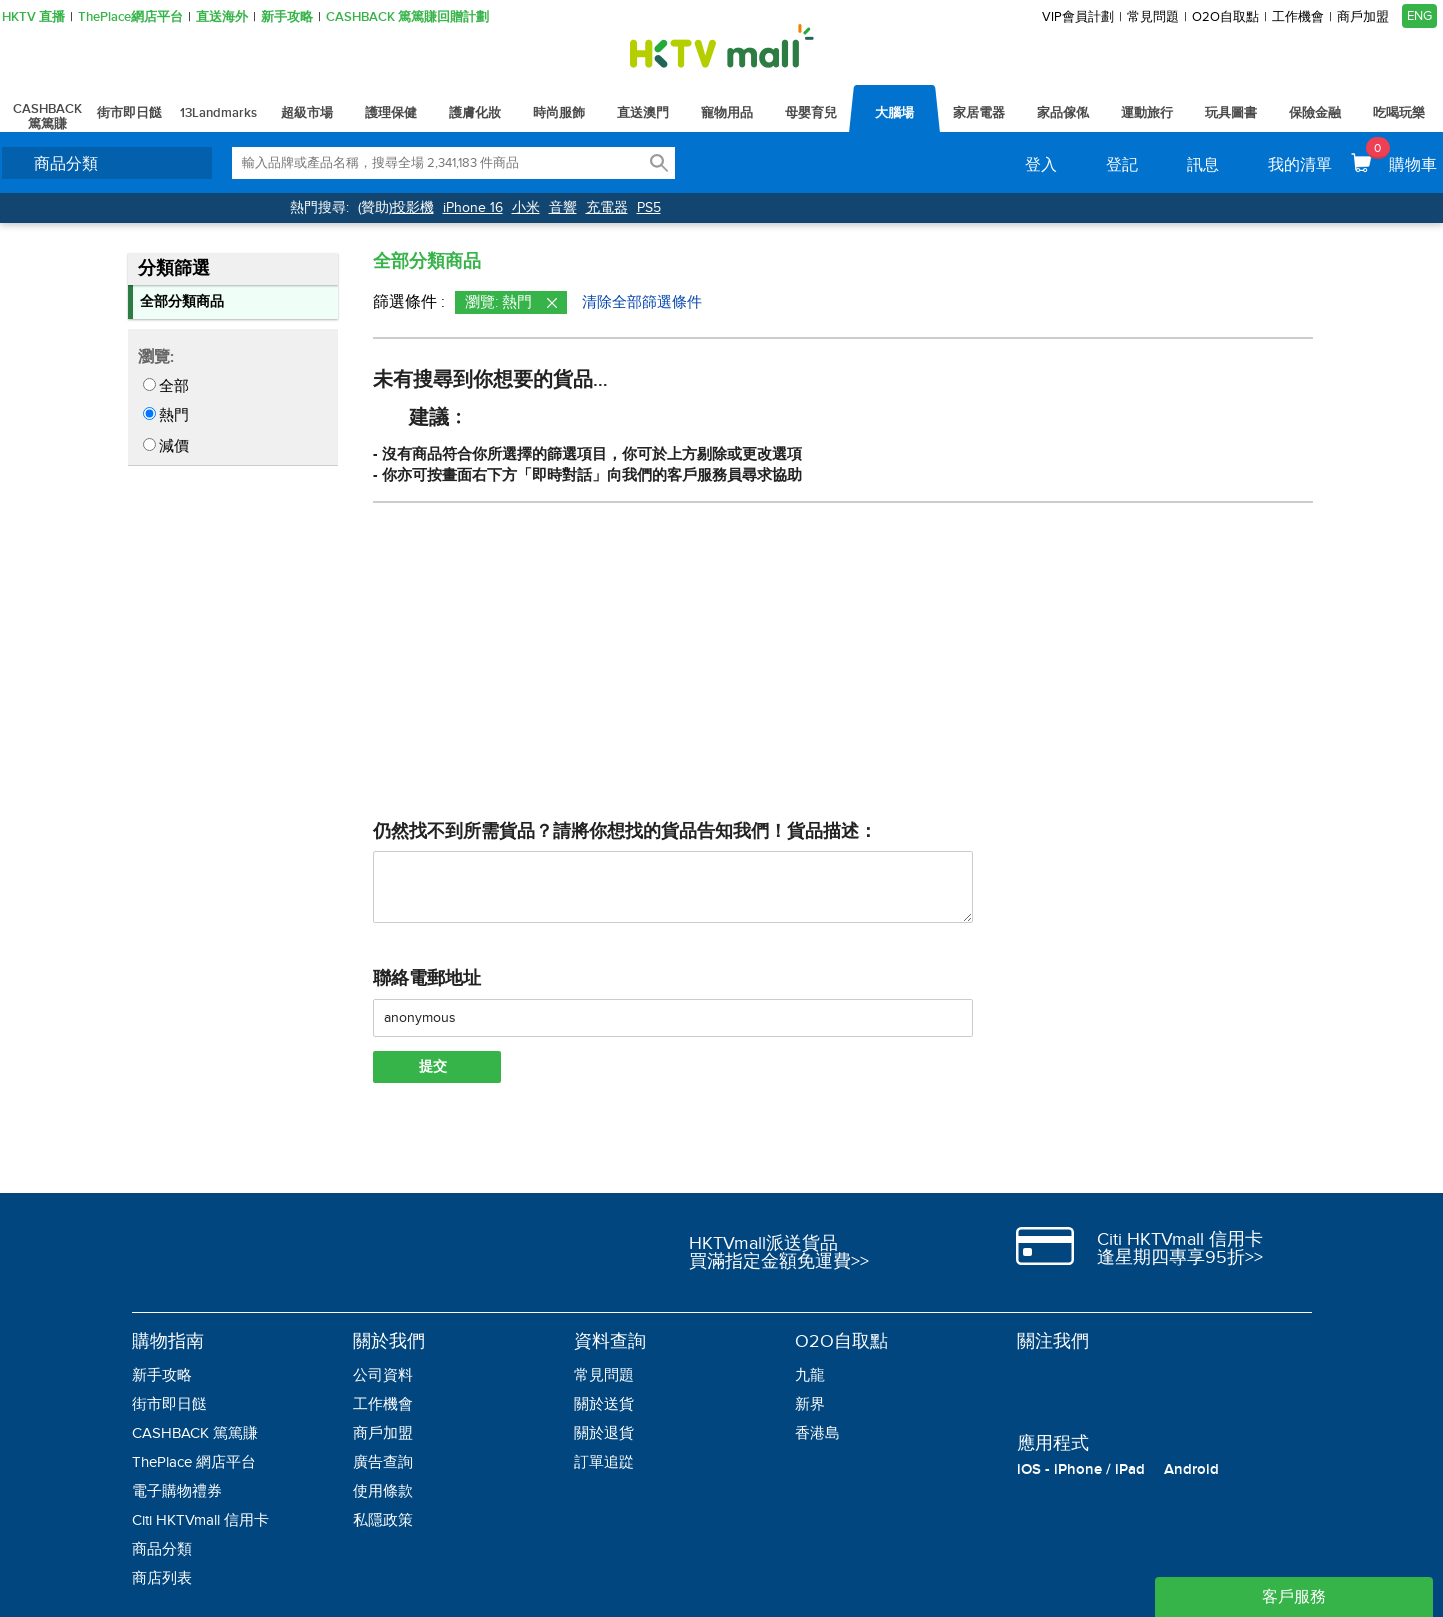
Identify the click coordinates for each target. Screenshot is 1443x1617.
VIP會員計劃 (1078, 17)
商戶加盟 (1363, 17)
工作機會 (1298, 17)
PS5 (649, 207)
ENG (1419, 16)
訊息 (1203, 165)
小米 (526, 207)
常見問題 (1153, 17)
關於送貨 (604, 1404)
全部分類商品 (182, 301)
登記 (1122, 165)
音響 (563, 207)
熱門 (174, 415)
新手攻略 (287, 17)
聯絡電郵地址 (427, 978)
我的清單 (1300, 165)
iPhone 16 (473, 207)
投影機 (413, 207)
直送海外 (222, 17)
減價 (174, 446)
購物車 (1401, 156)
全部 (174, 386)
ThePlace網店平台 (130, 17)
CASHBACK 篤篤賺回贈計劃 (407, 17)
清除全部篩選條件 (642, 302)
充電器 (607, 207)
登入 (1041, 165)
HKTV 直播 (33, 17)
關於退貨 (604, 1433)
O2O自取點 (1225, 17)
